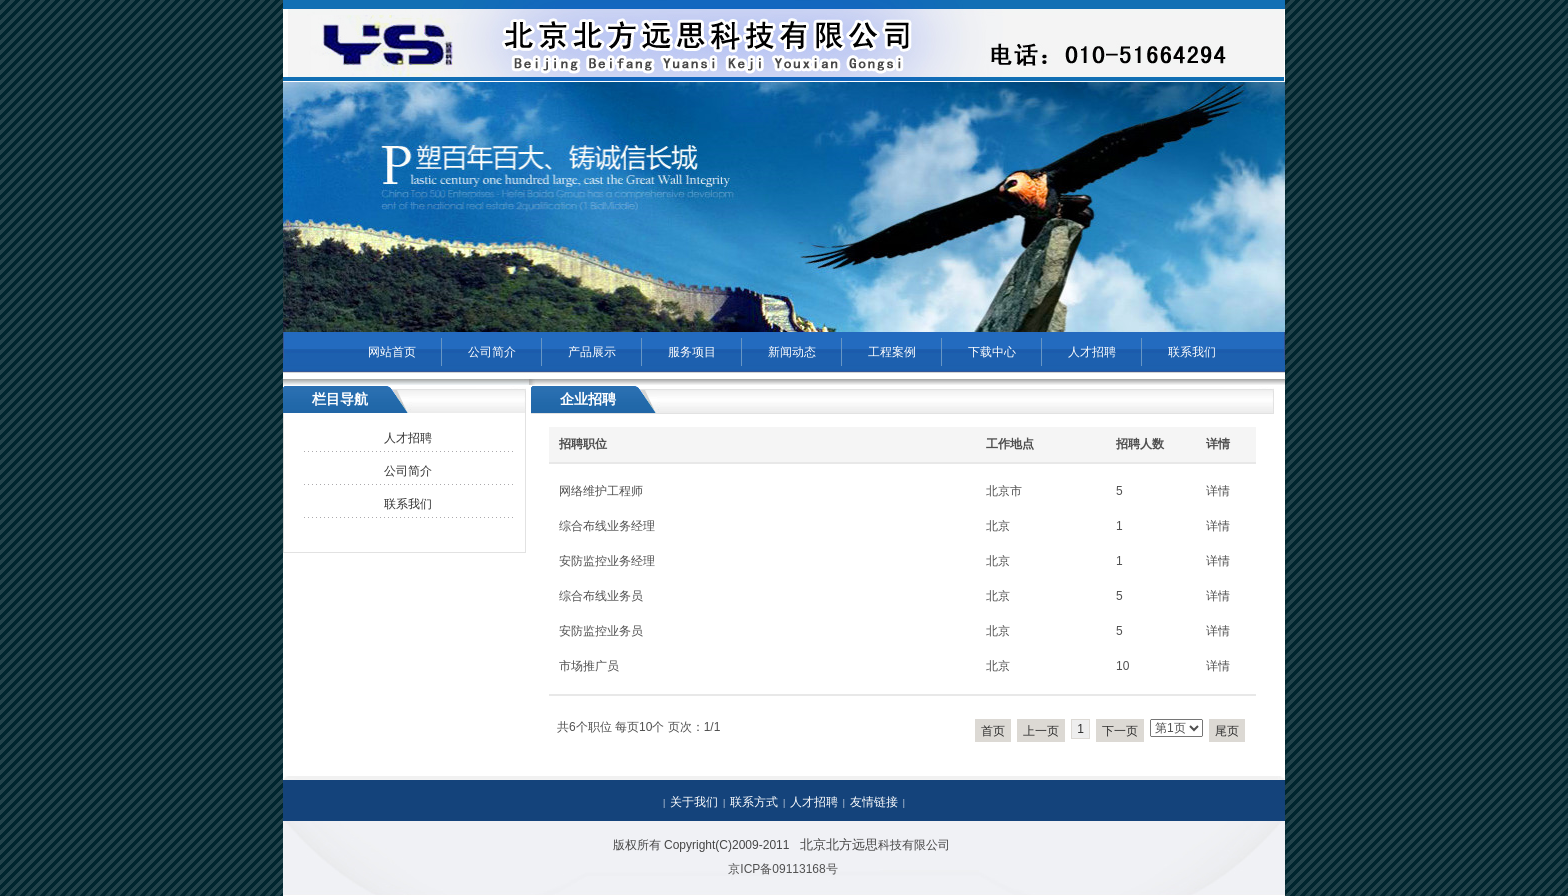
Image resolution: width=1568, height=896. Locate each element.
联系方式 (754, 802)
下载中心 (992, 352)
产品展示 (592, 352)
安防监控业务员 (601, 631)
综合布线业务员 (601, 596)
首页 (993, 731)
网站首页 (392, 352)
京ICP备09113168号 (782, 869)
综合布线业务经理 (607, 526)
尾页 (1227, 731)
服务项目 (692, 352)
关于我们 (694, 802)
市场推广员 (589, 666)
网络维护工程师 (601, 491)
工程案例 (892, 352)
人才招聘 (1092, 352)
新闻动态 (792, 352)
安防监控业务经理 (607, 561)
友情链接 (874, 802)
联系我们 (1192, 352)
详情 (1218, 491)
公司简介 (492, 352)
